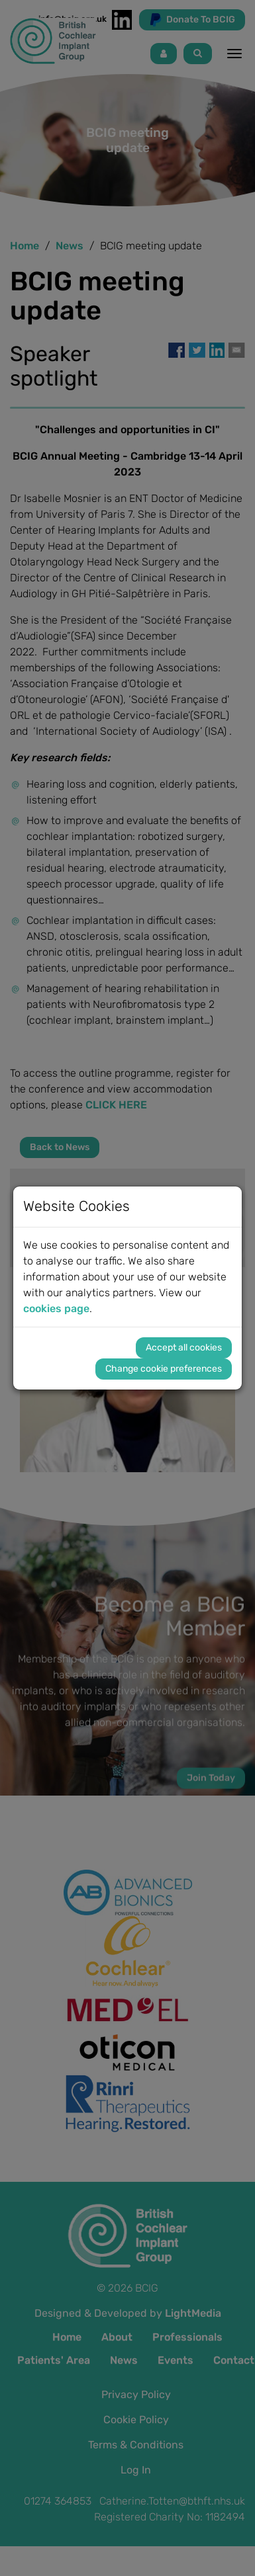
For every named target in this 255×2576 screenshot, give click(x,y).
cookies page (56, 1308)
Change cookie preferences (163, 1368)
